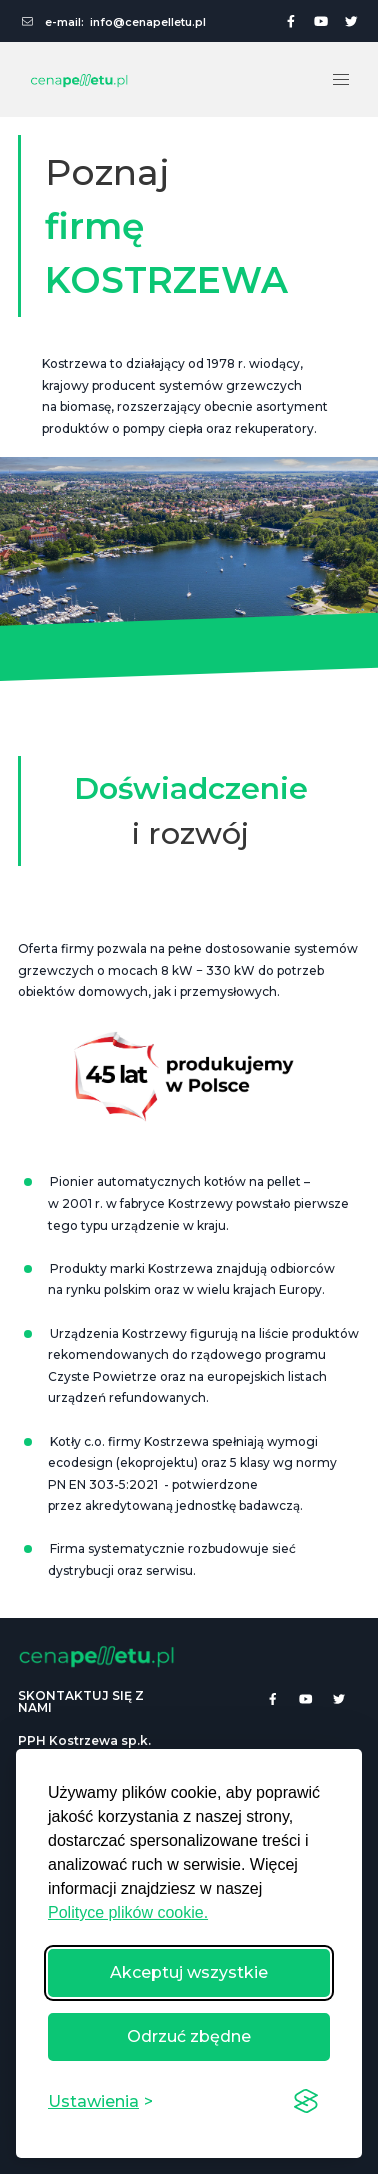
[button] (340, 79)
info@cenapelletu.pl (148, 22)
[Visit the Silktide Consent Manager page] (306, 2102)
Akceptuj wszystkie (189, 1972)
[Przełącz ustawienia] (100, 2101)
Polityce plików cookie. (128, 1912)
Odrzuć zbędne (189, 2036)
